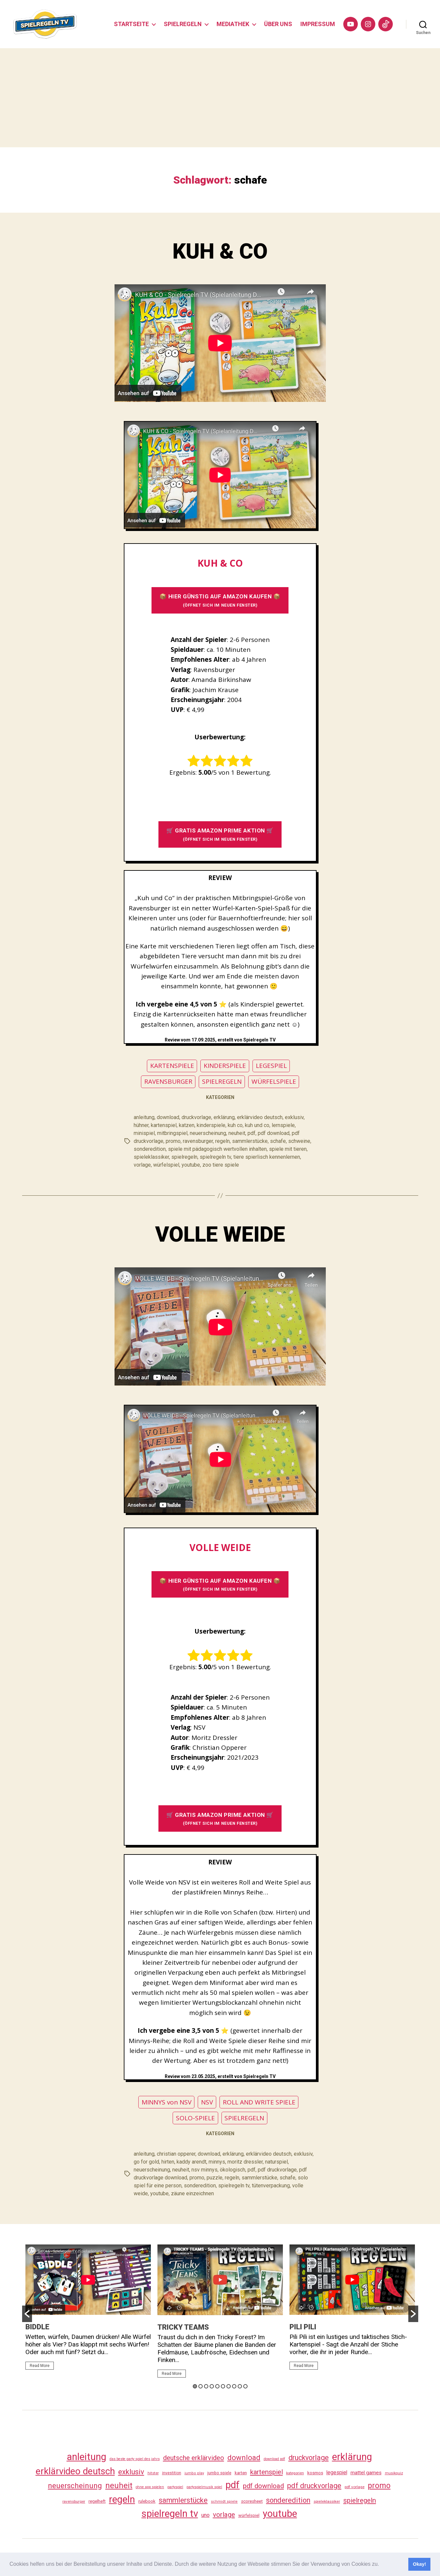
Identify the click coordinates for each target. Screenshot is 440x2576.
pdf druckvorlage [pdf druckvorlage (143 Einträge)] (314, 2486)
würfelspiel (166, 1165)
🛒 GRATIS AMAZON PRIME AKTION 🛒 (220, 834)
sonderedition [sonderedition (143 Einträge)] (288, 2500)
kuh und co (257, 1125)
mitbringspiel (172, 1133)
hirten (167, 2162)
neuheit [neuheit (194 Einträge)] (118, 2485)
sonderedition (150, 1149)
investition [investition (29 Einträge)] (171, 2473)
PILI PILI (302, 2327)
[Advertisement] (220, 98)
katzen (186, 1125)
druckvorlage (196, 1117)
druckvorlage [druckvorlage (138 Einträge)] (308, 2457)
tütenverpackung (271, 2185)
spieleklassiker (151, 1157)
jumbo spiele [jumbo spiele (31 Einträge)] (219, 2472)
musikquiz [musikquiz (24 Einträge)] (394, 2473)
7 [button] (228, 2386)
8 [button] (234, 2386)
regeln (222, 1141)
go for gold (146, 2162)
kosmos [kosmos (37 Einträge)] (315, 2472)
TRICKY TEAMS (183, 2327)
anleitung (144, 1117)
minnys (217, 2162)
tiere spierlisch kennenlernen (266, 1157)
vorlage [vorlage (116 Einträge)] (224, 2515)
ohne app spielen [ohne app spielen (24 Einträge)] (150, 2487)
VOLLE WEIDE (220, 1234)
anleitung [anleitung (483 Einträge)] (86, 2456)
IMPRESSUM (317, 23)
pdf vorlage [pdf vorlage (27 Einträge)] (354, 2487)
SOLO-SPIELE (195, 2118)
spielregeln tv (215, 1157)
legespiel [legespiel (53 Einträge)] (336, 2472)
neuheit (236, 1133)
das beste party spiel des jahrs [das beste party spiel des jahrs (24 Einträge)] (135, 2459)
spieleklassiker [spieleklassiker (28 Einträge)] (327, 2501)
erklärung (224, 1117)
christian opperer (176, 2154)
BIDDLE (37, 2327)
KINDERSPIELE (225, 1065)
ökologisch (232, 2170)
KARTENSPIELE (172, 1065)
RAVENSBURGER (168, 1081)
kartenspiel (164, 1125)
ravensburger (198, 1141)
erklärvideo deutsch (260, 1117)
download (168, 1117)
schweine (299, 1141)
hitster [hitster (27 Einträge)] (153, 2473)
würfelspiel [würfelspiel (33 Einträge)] (248, 2515)
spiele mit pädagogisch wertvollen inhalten (217, 1149)
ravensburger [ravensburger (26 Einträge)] (73, 2501)
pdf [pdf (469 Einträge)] (232, 2484)
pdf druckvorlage (277, 2170)
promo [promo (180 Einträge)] (379, 2485)
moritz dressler (245, 2162)
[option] (88, 2310)
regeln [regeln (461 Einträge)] (122, 2499)
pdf (251, 1133)
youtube (191, 1165)
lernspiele (283, 1125)
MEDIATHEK (233, 23)
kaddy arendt (191, 2162)
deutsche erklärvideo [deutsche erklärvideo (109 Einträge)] (193, 2458)
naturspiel (276, 2162)
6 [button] (223, 2386)
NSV (207, 2102)
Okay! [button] (419, 2564)
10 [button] (245, 2386)
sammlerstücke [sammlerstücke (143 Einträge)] (183, 2500)
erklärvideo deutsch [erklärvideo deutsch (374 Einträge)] (75, 2471)
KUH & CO (220, 251)
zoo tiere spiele (220, 1165)
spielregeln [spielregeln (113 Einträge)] (359, 2500)
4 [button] (212, 2386)
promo (173, 1141)
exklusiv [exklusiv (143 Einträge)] (131, 2472)
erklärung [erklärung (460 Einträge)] (352, 2456)
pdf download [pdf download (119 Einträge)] (263, 2486)
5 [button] (217, 2386)
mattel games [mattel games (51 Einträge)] (366, 2473)
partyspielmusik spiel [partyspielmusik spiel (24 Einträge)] (204, 2487)
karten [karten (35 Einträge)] (241, 2472)
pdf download (273, 1133)
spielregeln (184, 1157)
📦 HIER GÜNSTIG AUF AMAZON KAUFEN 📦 (219, 600)
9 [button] (240, 2386)
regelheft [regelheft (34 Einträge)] (97, 2501)
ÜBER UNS (278, 23)
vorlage (142, 1165)
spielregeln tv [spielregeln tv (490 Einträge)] (170, 2513)
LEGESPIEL (271, 1065)
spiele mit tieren (288, 1149)
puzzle (214, 2177)
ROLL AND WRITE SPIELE (259, 2102)
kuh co (235, 1125)
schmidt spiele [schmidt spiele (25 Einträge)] (224, 2501)
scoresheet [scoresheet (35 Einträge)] (252, 2501)
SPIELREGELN (183, 23)
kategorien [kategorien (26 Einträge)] (295, 2473)
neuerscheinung (208, 1133)
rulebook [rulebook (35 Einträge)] (146, 2501)
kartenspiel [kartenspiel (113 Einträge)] (266, 2472)
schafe (278, 1141)
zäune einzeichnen (192, 2193)
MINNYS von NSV (166, 2102)
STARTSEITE (131, 23)
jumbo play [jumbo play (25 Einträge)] (194, 2473)
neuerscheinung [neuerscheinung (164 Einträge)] (75, 2485)
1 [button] (195, 2386)
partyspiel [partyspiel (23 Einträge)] (175, 2487)
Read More (40, 2365)
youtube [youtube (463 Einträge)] (280, 2513)
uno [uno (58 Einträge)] (205, 2515)
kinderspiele (211, 1125)
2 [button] (200, 2386)
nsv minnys (204, 2170)
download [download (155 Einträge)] (243, 2457)
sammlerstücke (250, 1141)
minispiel (144, 1133)
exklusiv (294, 1117)
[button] (382, 2565)
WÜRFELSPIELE (274, 1081)
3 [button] (206, 2386)
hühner (141, 1125)
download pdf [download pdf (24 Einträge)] (274, 2459)
